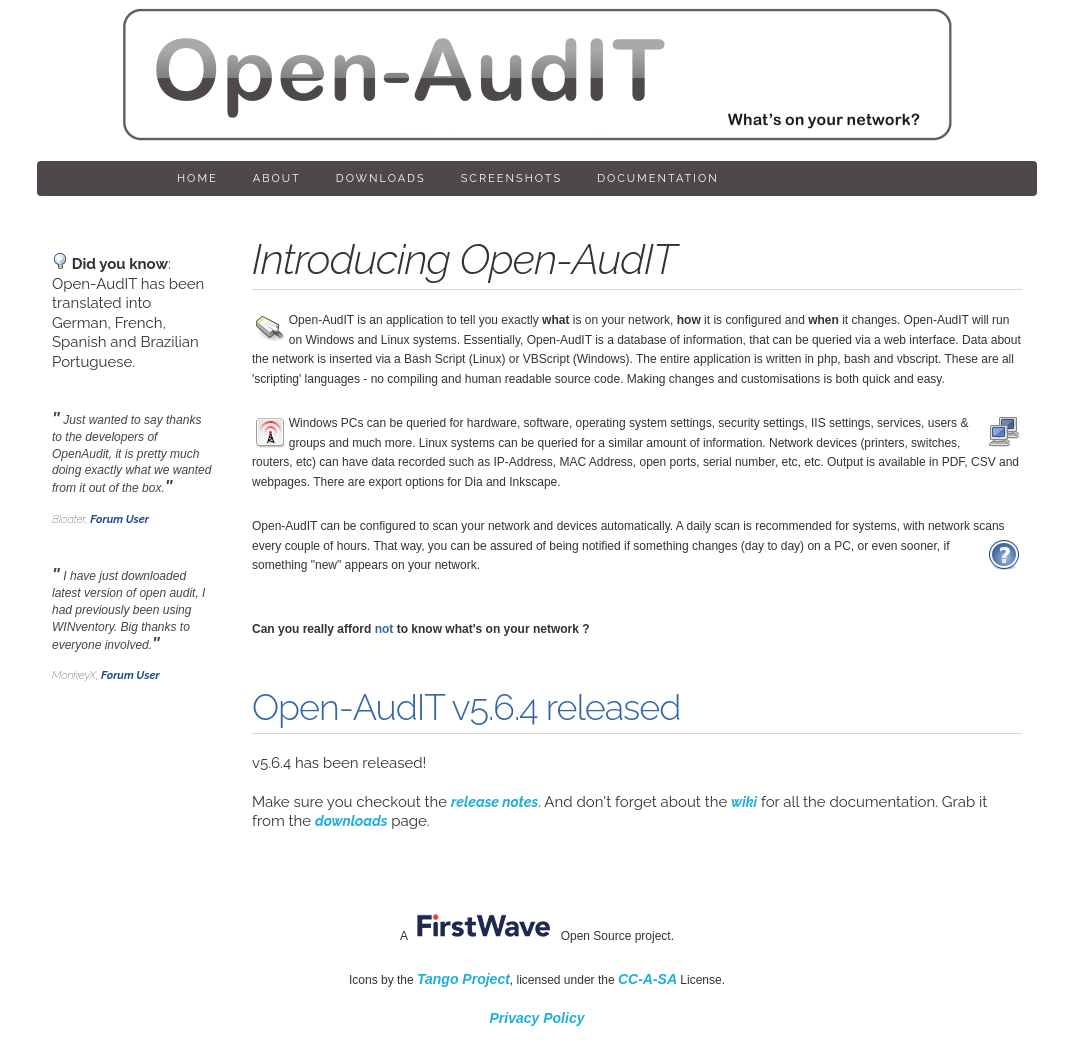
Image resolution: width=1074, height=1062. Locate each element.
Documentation (658, 178)
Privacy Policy (537, 1018)
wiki (744, 802)
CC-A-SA (647, 979)
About (277, 178)
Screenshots (511, 178)
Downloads (381, 178)
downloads (351, 821)
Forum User (119, 519)
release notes (494, 802)
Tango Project (463, 979)
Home (197, 178)
